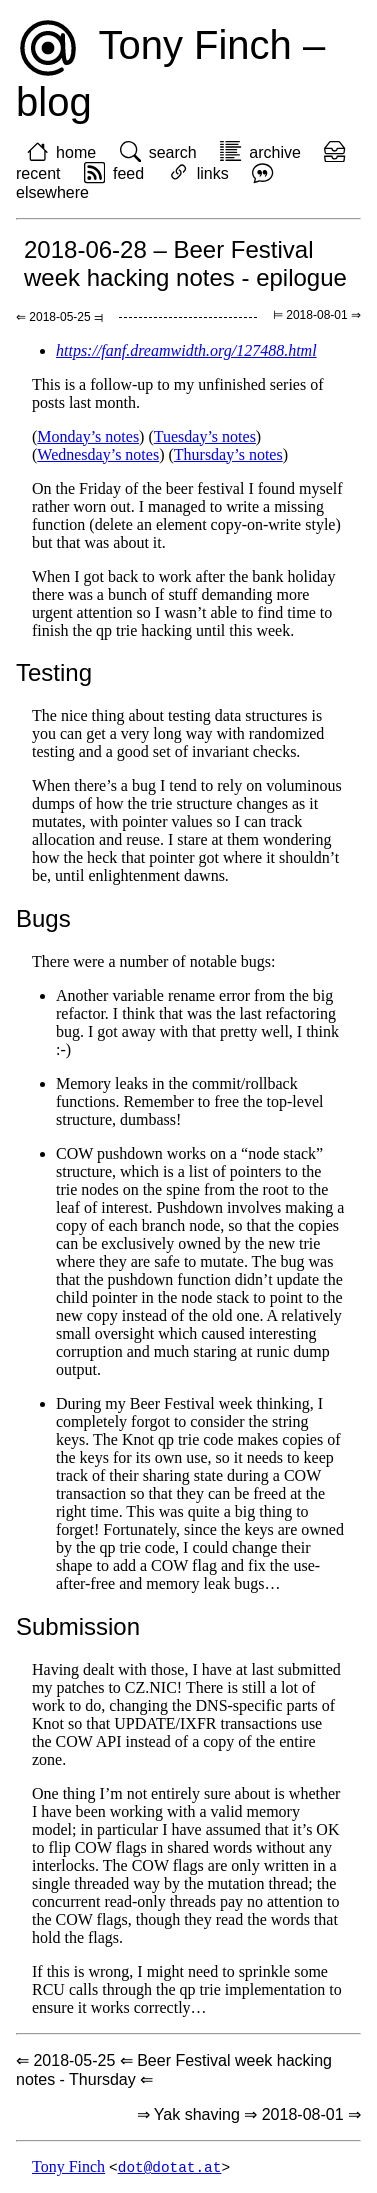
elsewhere (52, 192)
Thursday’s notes (228, 454)
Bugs (43, 918)
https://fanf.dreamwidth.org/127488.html (186, 350)
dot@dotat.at (170, 2167)
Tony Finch (68, 2167)
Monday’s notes (88, 436)
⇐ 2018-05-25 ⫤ (59, 317)
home (76, 152)
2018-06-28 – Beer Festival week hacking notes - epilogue (185, 263)
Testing (54, 672)
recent (38, 173)
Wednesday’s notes (98, 454)
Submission (78, 1626)
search (173, 152)
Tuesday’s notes (205, 436)
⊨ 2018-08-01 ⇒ (317, 315)
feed (128, 173)
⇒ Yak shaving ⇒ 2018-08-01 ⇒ (249, 2114)
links (213, 173)
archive (275, 152)
